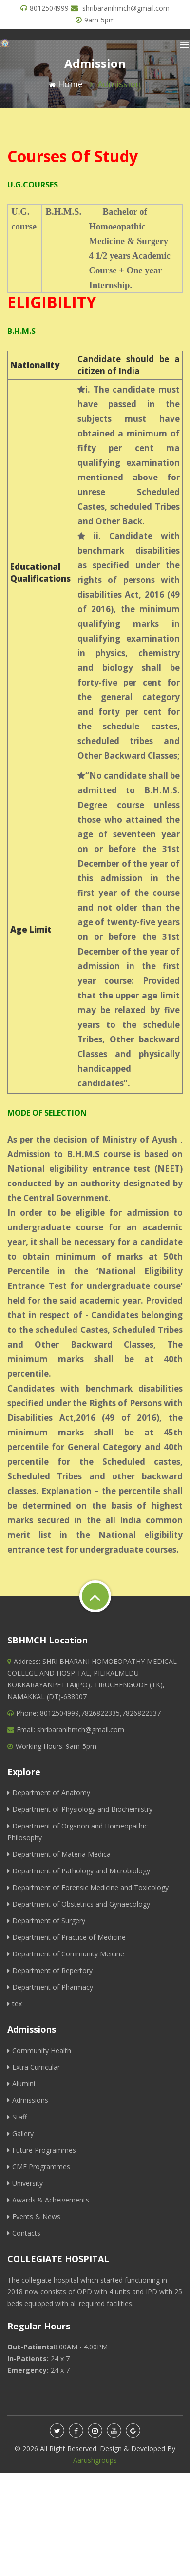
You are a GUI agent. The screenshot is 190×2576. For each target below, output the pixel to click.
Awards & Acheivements (48, 2199)
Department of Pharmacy (50, 1987)
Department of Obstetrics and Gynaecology (78, 1904)
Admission (119, 84)
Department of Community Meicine (65, 1953)
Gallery (20, 2133)
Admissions (27, 2100)
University (25, 2183)
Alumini (21, 2083)
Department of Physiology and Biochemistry (79, 1809)
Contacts (23, 2233)
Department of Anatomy (48, 1792)
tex (14, 2003)
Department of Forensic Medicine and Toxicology (88, 1887)
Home (66, 84)
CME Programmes (38, 2166)
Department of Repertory (50, 1970)
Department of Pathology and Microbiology (78, 1870)
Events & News (33, 2216)
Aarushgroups (95, 2460)
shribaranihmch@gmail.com (126, 8)
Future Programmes (41, 2150)
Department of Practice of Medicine (66, 1937)
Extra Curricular (33, 2067)
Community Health (39, 2050)
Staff (17, 2116)
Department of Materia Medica (59, 1854)
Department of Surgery (46, 1920)
